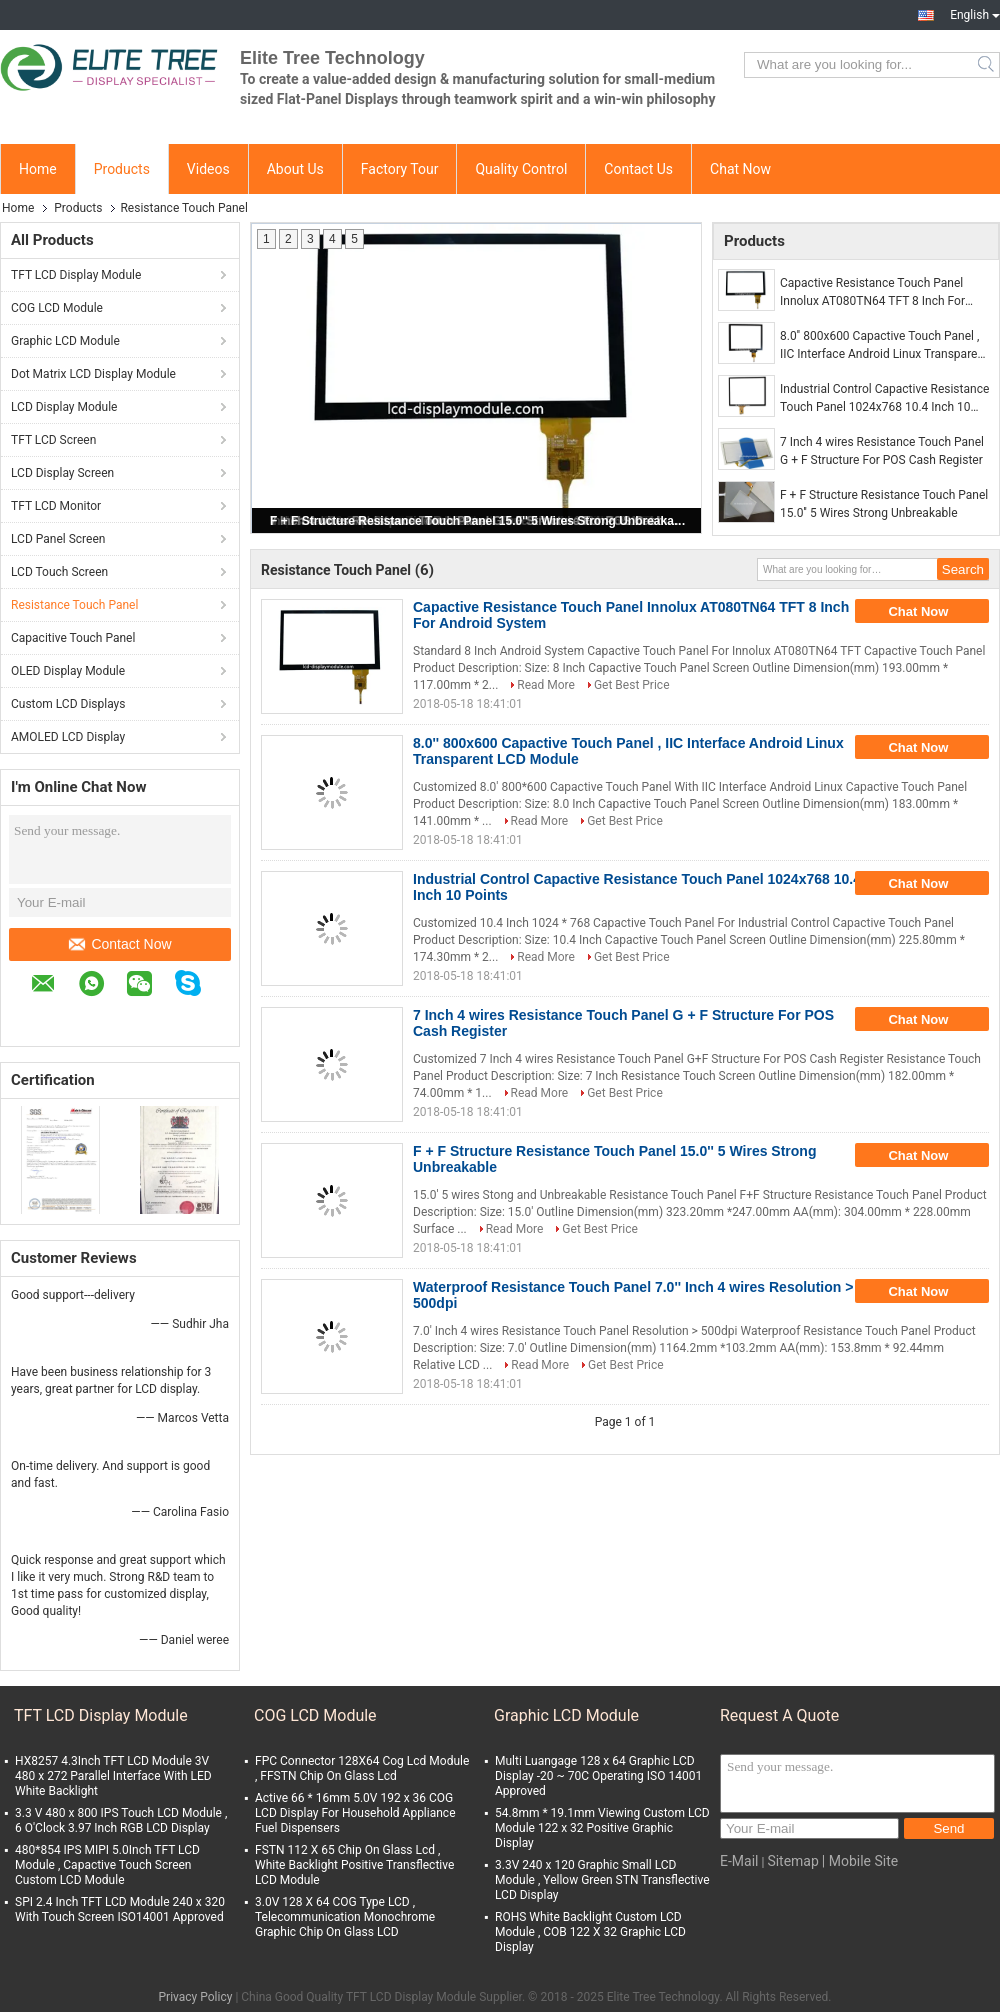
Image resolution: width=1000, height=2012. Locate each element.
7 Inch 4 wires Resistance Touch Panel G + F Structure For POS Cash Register (882, 451)
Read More (546, 685)
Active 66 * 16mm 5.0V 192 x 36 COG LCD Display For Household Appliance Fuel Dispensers (355, 1813)
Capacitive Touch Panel (73, 638)
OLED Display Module (68, 671)
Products (122, 169)
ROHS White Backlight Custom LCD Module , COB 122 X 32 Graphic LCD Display (590, 1932)
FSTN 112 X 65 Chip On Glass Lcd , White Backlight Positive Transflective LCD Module (354, 1865)
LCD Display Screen (62, 473)
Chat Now (740, 169)
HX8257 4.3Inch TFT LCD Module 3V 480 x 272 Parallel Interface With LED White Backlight (113, 1776)
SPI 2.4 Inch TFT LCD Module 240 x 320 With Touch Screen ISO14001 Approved (120, 1909)
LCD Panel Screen (58, 539)
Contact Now (120, 944)
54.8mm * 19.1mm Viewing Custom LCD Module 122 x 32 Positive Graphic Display (602, 1828)
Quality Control (521, 169)
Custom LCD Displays (68, 704)
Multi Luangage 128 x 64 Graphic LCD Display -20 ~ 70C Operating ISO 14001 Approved (598, 1776)
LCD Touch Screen (59, 572)
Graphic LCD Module (65, 341)
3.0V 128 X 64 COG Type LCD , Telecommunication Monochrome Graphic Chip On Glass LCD (345, 1917)
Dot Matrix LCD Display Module (93, 374)
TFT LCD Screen (53, 440)
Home (38, 169)
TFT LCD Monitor (56, 506)
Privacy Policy (196, 1997)
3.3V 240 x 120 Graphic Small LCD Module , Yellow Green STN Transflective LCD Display (602, 1880)
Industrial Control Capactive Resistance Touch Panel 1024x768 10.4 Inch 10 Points (884, 399)
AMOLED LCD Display (68, 737)
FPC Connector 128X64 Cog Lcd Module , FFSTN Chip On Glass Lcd (362, 1768)
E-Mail (739, 1861)
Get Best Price (632, 685)
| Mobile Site (860, 1861)
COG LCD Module (57, 308)
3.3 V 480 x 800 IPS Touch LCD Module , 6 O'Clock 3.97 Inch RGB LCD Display (121, 1820)
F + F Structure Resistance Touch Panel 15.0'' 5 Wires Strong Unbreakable (478, 521)
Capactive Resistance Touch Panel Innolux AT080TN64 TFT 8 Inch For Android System (872, 293)
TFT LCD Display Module (76, 275)
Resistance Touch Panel (74, 605)
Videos (208, 169)
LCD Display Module (64, 407)
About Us (295, 169)
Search (987, 65)
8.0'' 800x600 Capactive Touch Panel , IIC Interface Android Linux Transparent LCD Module (884, 346)
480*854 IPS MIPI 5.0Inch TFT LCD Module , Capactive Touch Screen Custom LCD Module (107, 1865)
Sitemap (792, 1861)
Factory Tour (400, 169)
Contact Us (638, 169)
